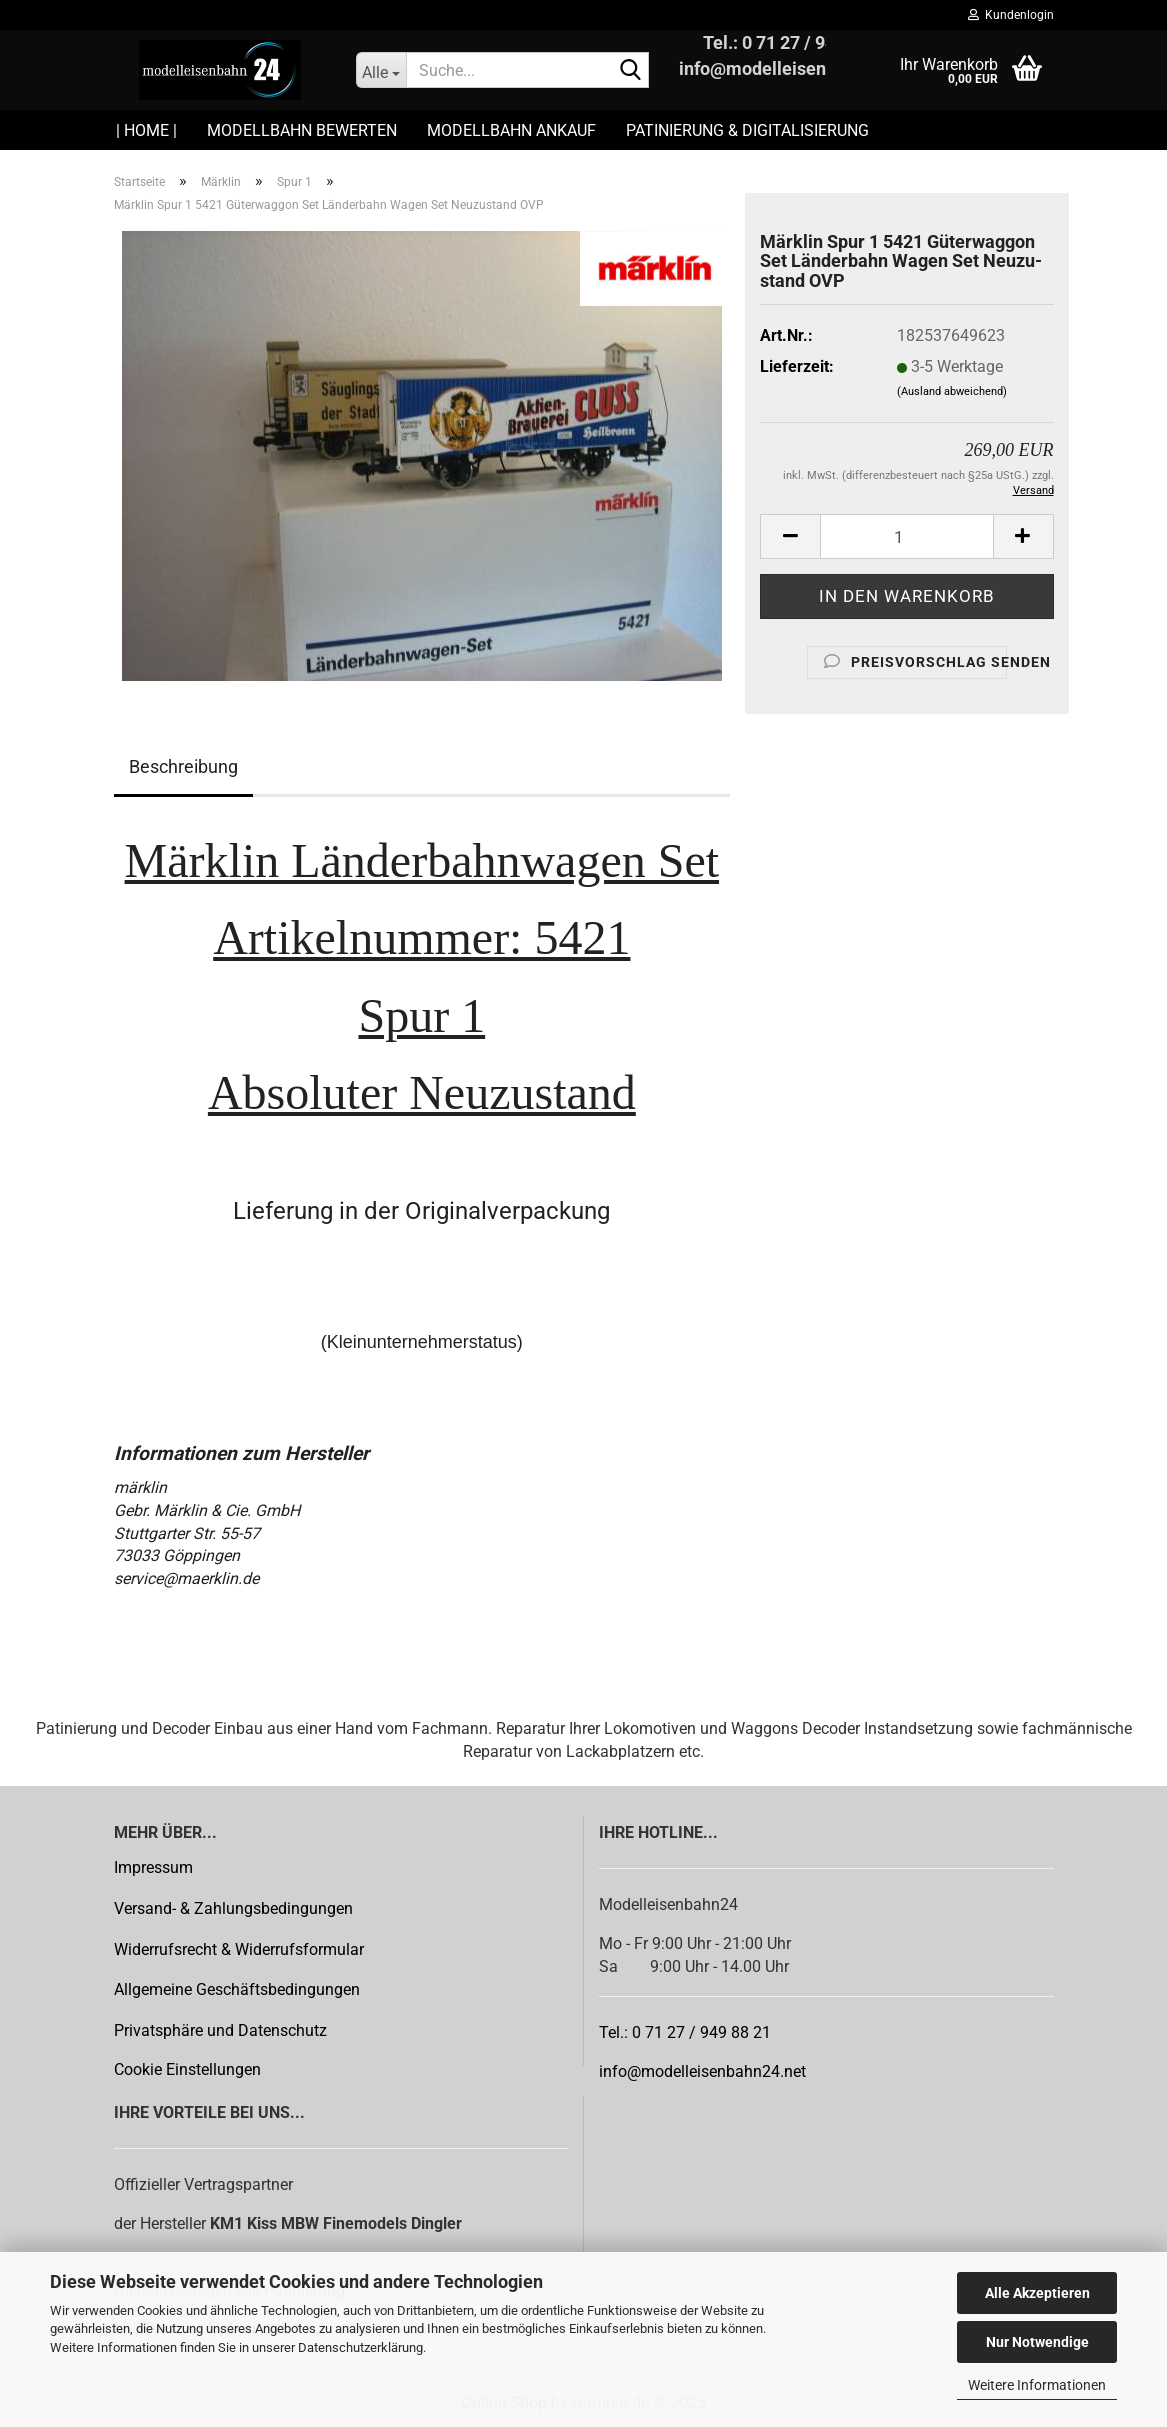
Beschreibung (183, 766)
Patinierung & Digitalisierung (747, 130)
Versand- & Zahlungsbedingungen (233, 1908)
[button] (790, 536)
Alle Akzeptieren (1037, 2293)
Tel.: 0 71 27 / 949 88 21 (685, 2032)
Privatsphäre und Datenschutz (220, 2030)
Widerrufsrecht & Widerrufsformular (239, 1949)
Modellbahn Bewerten (302, 130)
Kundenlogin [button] (1011, 15)
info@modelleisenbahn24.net (702, 2071)
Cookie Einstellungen (187, 2069)
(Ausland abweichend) (952, 391)
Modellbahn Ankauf (511, 130)
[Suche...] (381, 70)
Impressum (153, 1867)
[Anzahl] (906, 536)
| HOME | (146, 130)
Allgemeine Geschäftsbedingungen (237, 1989)
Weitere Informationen (1037, 2385)
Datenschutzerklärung (360, 2347)
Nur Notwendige (1037, 2342)
